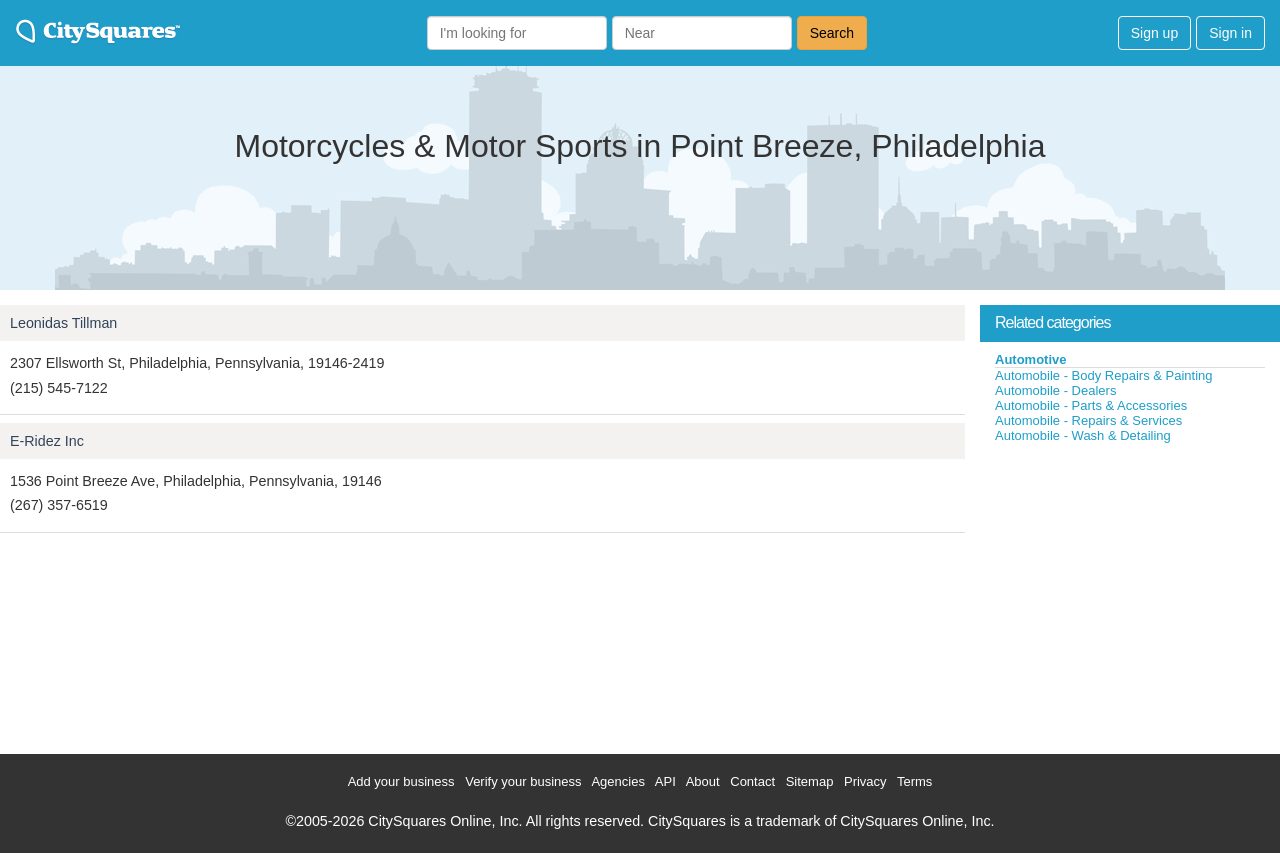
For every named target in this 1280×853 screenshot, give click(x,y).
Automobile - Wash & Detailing (1083, 435)
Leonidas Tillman (63, 323)
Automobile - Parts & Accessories (1091, 405)
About (703, 781)
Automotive (1031, 359)
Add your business (401, 781)
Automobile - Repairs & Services (1088, 420)
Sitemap (810, 781)
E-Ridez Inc (47, 441)
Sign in (1230, 33)
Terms (914, 781)
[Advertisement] (1130, 594)
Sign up (1154, 33)
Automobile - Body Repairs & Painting (1104, 375)
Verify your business (523, 781)
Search (832, 33)
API (665, 781)
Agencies (617, 781)
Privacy (865, 781)
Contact (752, 781)
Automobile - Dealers (1055, 390)
